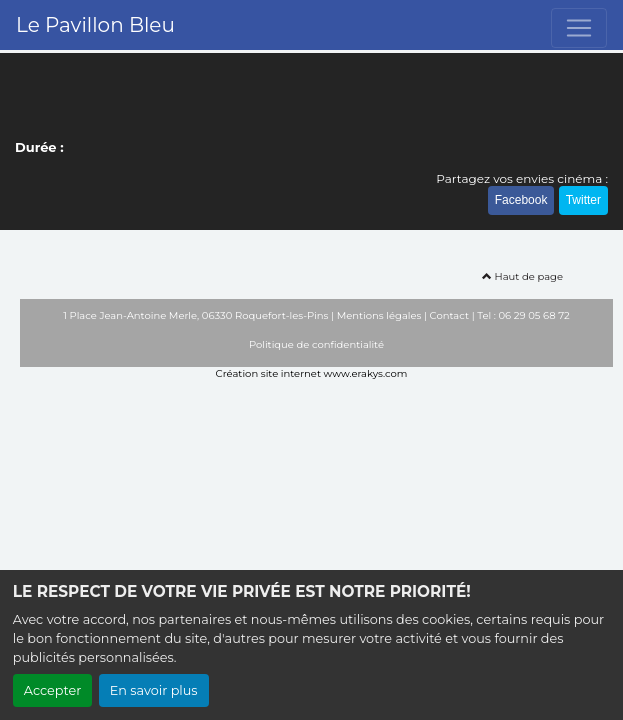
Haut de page (522, 276)
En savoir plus (154, 690)
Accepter (53, 690)
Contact (449, 315)
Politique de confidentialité (316, 344)
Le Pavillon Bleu (95, 25)
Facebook (521, 200)
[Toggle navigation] (579, 28)
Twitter (583, 200)
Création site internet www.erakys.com (312, 373)
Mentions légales (379, 315)
